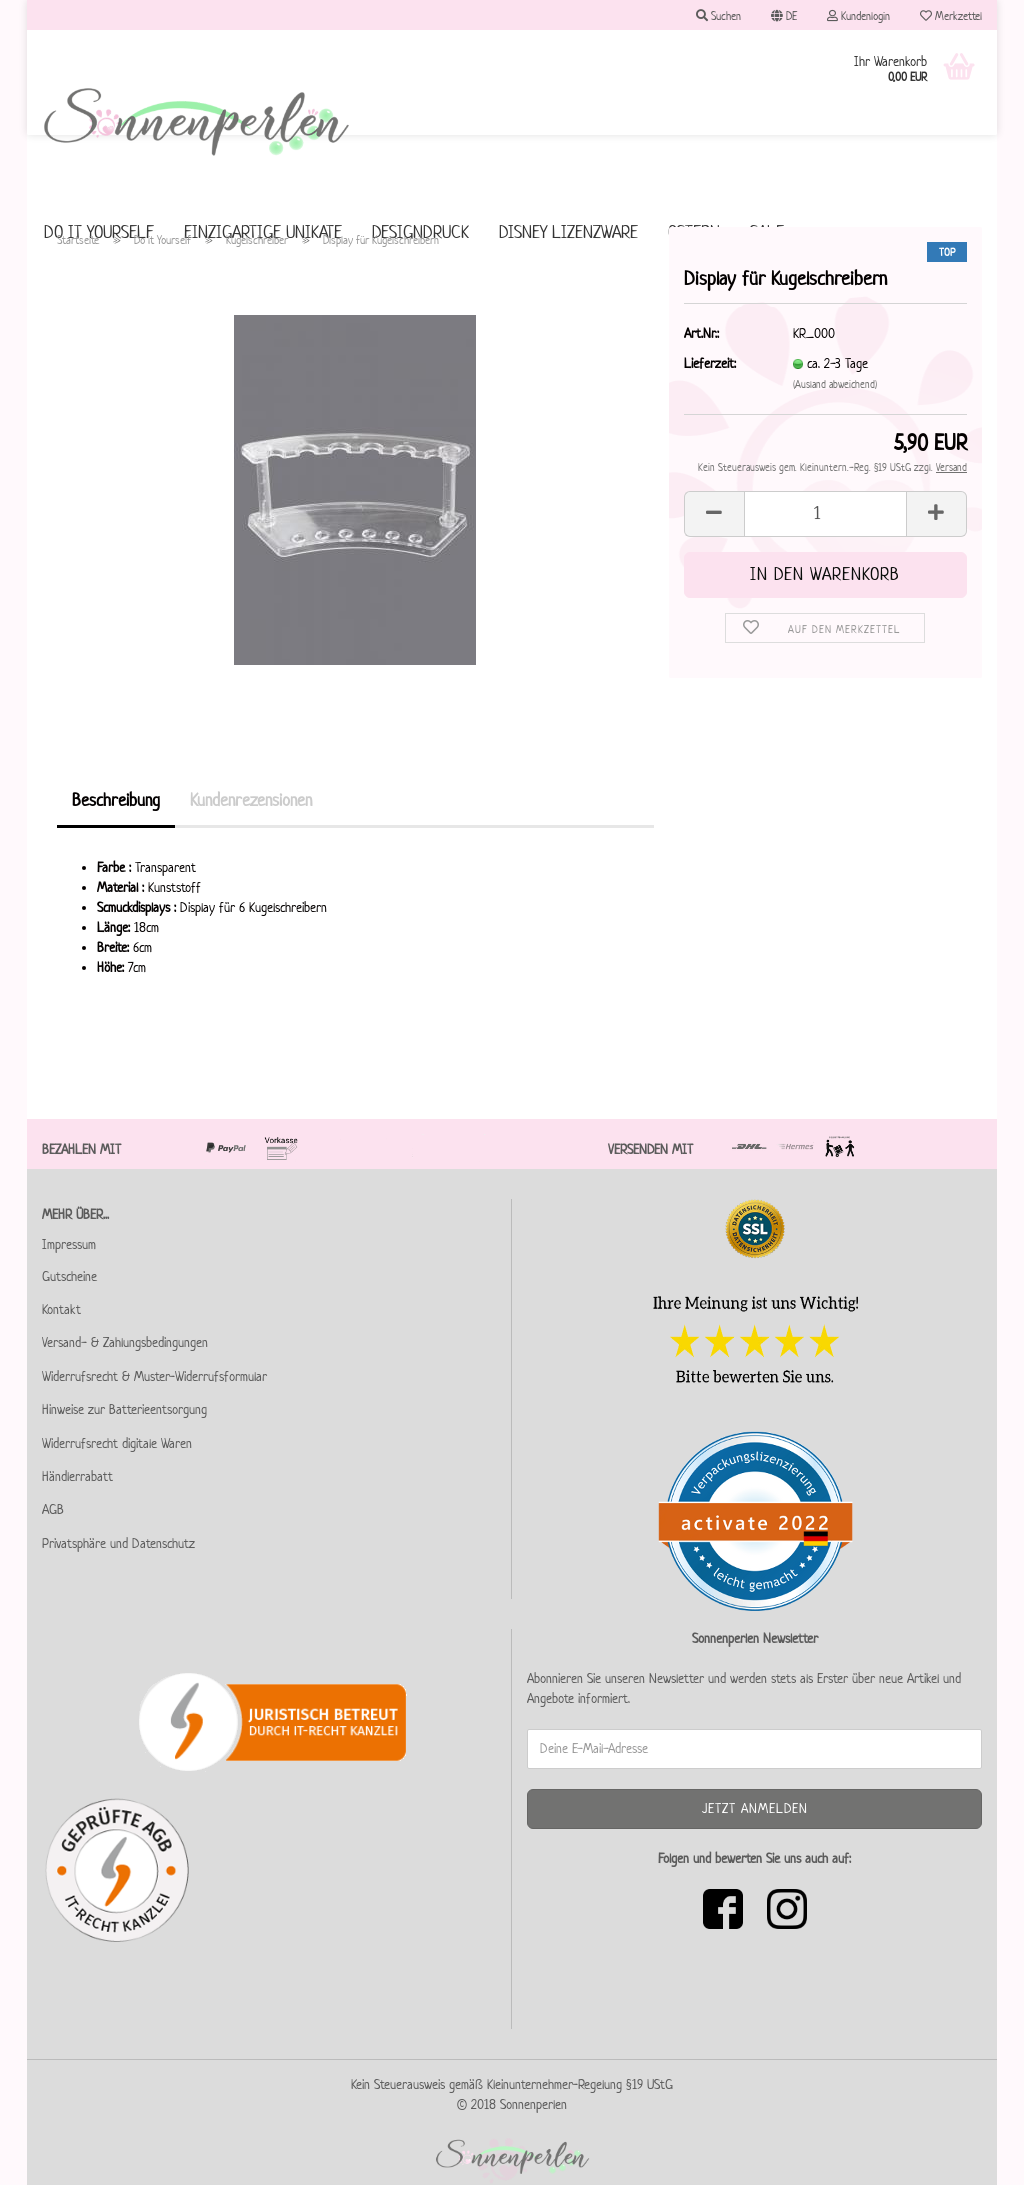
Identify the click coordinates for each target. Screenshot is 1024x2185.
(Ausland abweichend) (835, 384)
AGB (53, 1509)
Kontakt (61, 1309)
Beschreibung (116, 800)
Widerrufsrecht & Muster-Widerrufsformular (154, 1376)
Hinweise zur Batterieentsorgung (124, 1409)
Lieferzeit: (710, 363)
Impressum (69, 1244)
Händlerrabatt (77, 1476)
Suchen (718, 15)
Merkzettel (951, 15)
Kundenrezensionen (251, 800)
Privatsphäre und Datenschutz (118, 1543)
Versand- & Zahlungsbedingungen (125, 1342)
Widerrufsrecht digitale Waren (117, 1443)
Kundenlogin (858, 15)
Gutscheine (69, 1276)
